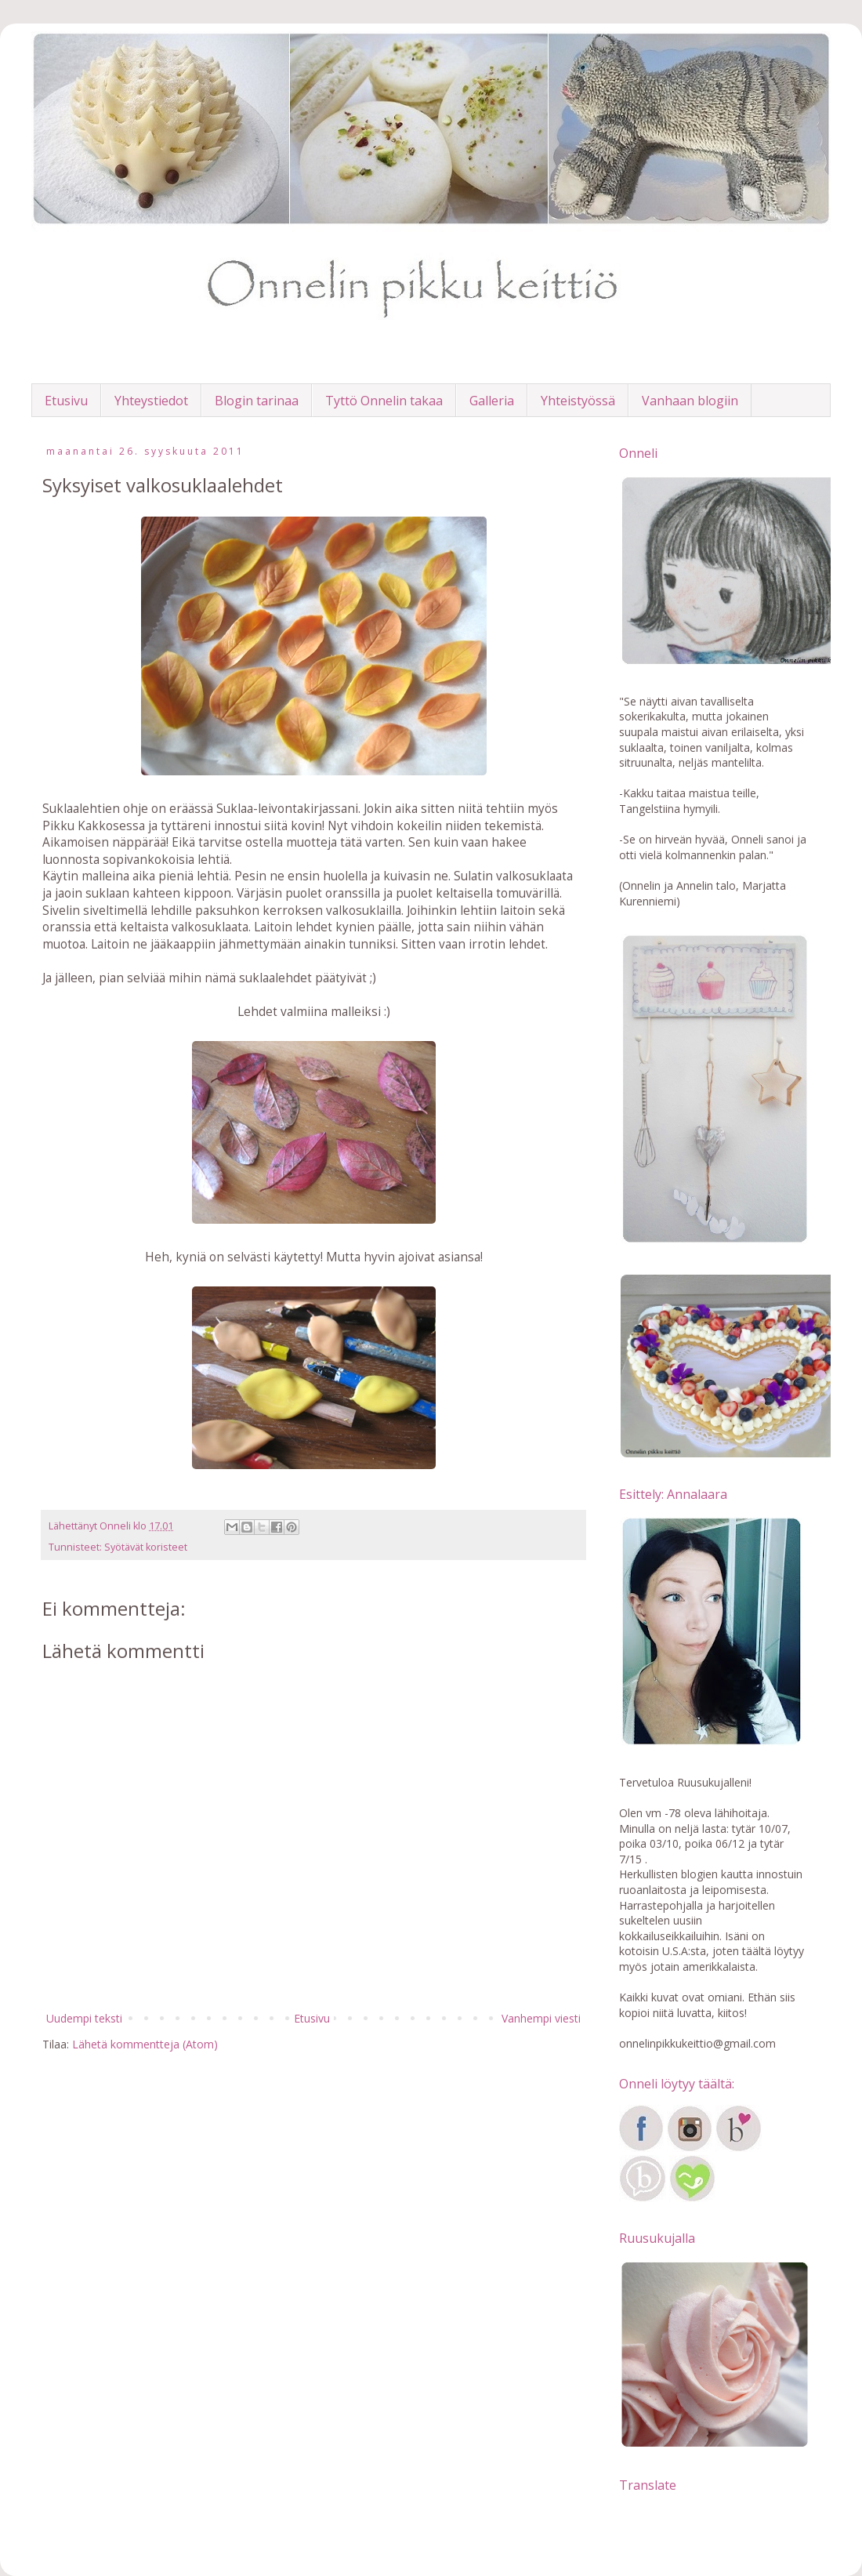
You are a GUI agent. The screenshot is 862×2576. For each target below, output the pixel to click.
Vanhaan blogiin (690, 400)
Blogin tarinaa (257, 400)
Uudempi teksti (84, 2018)
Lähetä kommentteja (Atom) (145, 2044)
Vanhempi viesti (541, 2018)
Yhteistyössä (578, 400)
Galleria (491, 400)
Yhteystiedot (151, 400)
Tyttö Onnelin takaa (384, 400)
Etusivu (66, 400)
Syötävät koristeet (145, 1547)
